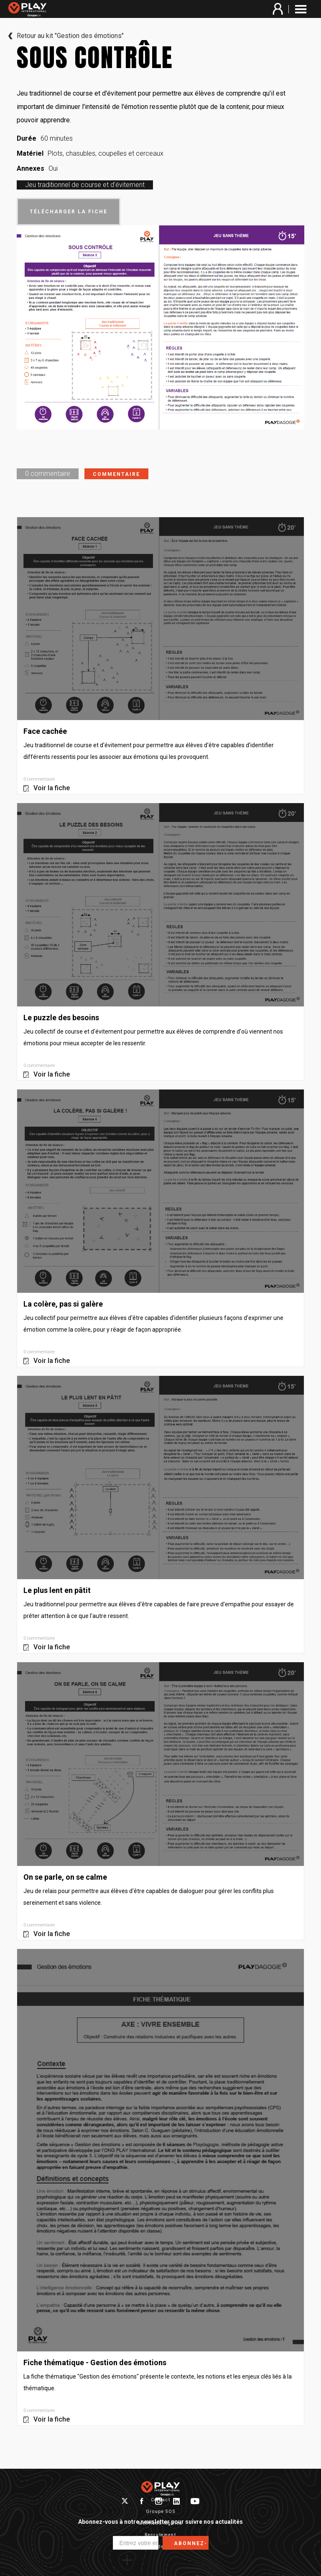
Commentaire (116, 474)
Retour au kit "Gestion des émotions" (70, 36)
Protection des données (160, 2546)
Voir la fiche (51, 788)
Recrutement (160, 2535)
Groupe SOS (161, 2511)
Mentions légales (160, 2523)
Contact (161, 2500)
